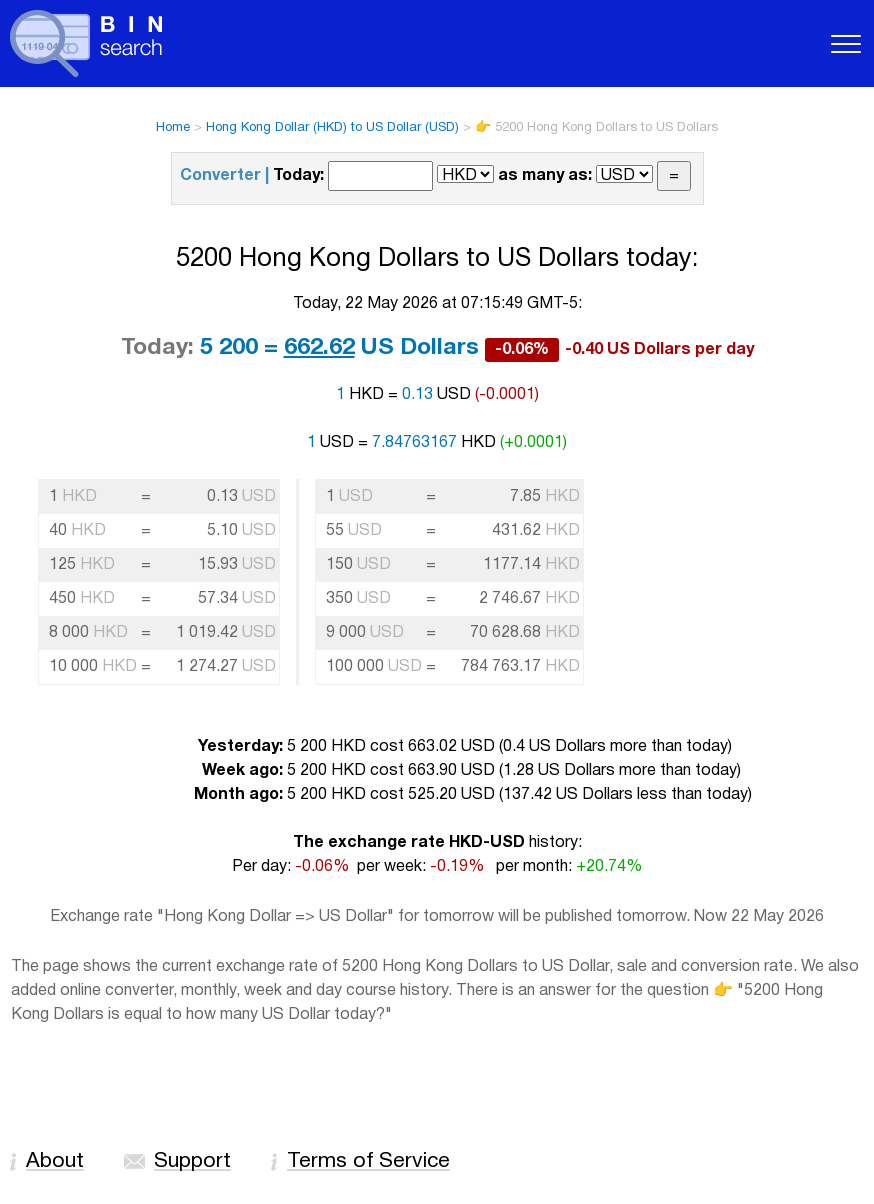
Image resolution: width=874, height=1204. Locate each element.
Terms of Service (368, 1161)
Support (192, 1161)
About (55, 1161)
